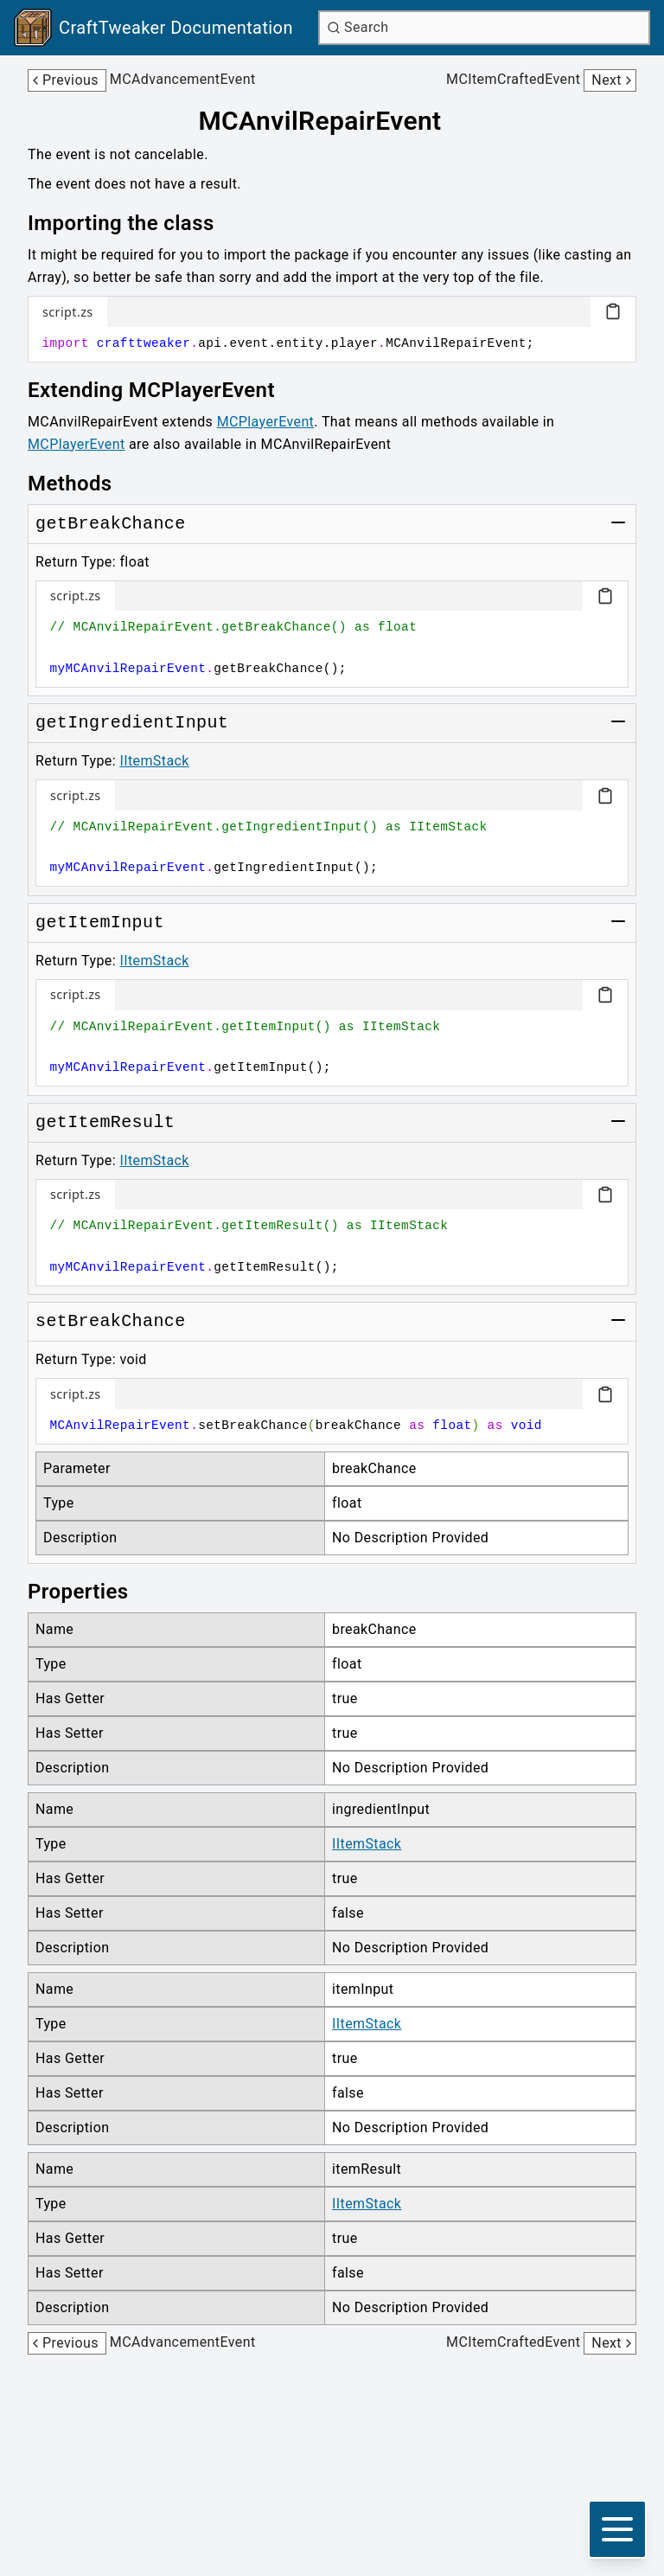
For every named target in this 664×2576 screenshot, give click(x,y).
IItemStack (153, 761)
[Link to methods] (82, 483)
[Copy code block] (613, 311)
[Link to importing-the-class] (133, 223)
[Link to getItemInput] (99, 923)
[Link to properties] (90, 1591)
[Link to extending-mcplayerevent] (163, 390)
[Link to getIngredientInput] (131, 723)
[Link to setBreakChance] (110, 1322)
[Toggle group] (618, 522)
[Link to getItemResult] (105, 1123)
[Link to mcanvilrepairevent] (331, 121)
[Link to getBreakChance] (110, 524)
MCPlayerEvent (266, 421)
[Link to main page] (153, 27)
